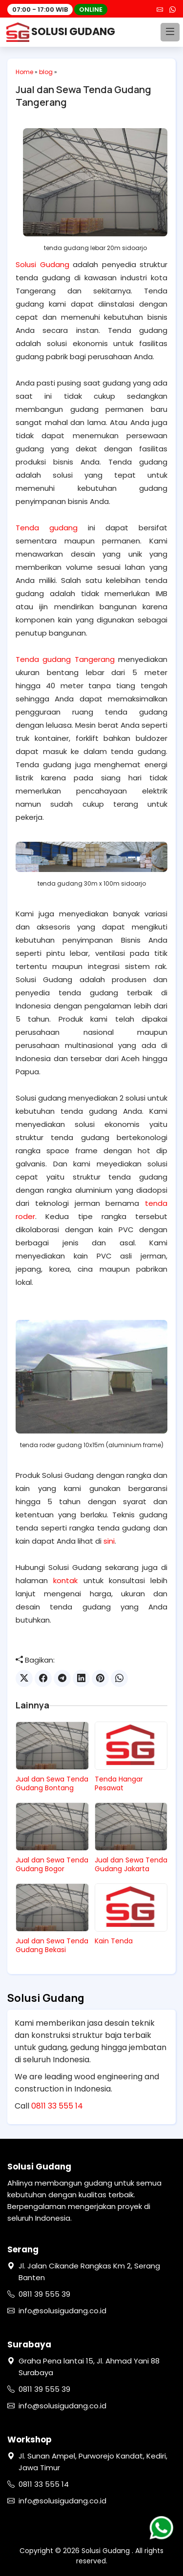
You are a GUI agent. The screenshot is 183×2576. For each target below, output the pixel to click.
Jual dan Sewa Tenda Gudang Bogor (52, 1864)
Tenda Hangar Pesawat (119, 1783)
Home (24, 72)
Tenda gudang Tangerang (65, 659)
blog (46, 72)
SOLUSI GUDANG (61, 32)
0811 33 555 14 (57, 2105)
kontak (65, 1580)
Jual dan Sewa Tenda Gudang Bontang (52, 1783)
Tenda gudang (47, 528)
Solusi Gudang (42, 264)
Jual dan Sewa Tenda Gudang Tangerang (83, 96)
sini (109, 1541)
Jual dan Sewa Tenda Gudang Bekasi (52, 1945)
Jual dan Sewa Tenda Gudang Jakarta (131, 1864)
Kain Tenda (114, 1941)
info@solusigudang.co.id (62, 2310)
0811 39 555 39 (44, 2294)
